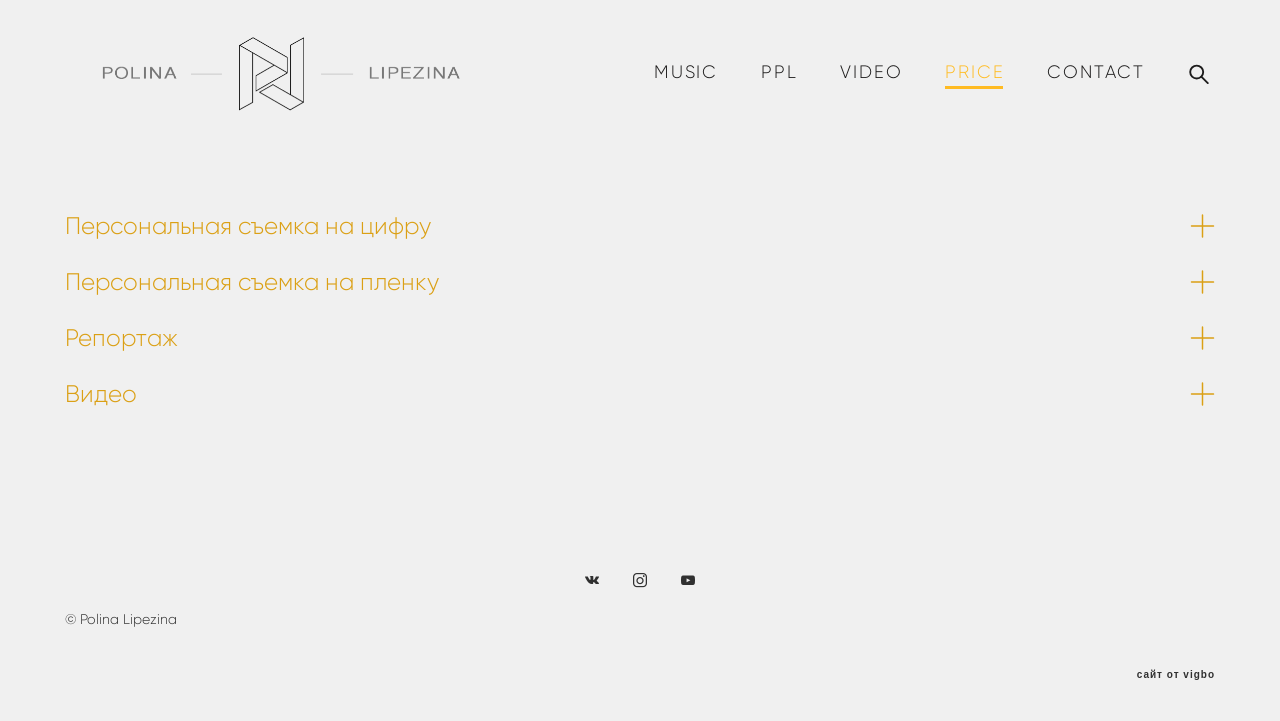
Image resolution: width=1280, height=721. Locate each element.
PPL (779, 72)
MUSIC (686, 72)
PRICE (974, 72)
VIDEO (871, 72)
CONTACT (1096, 72)
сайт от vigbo (1176, 675)
